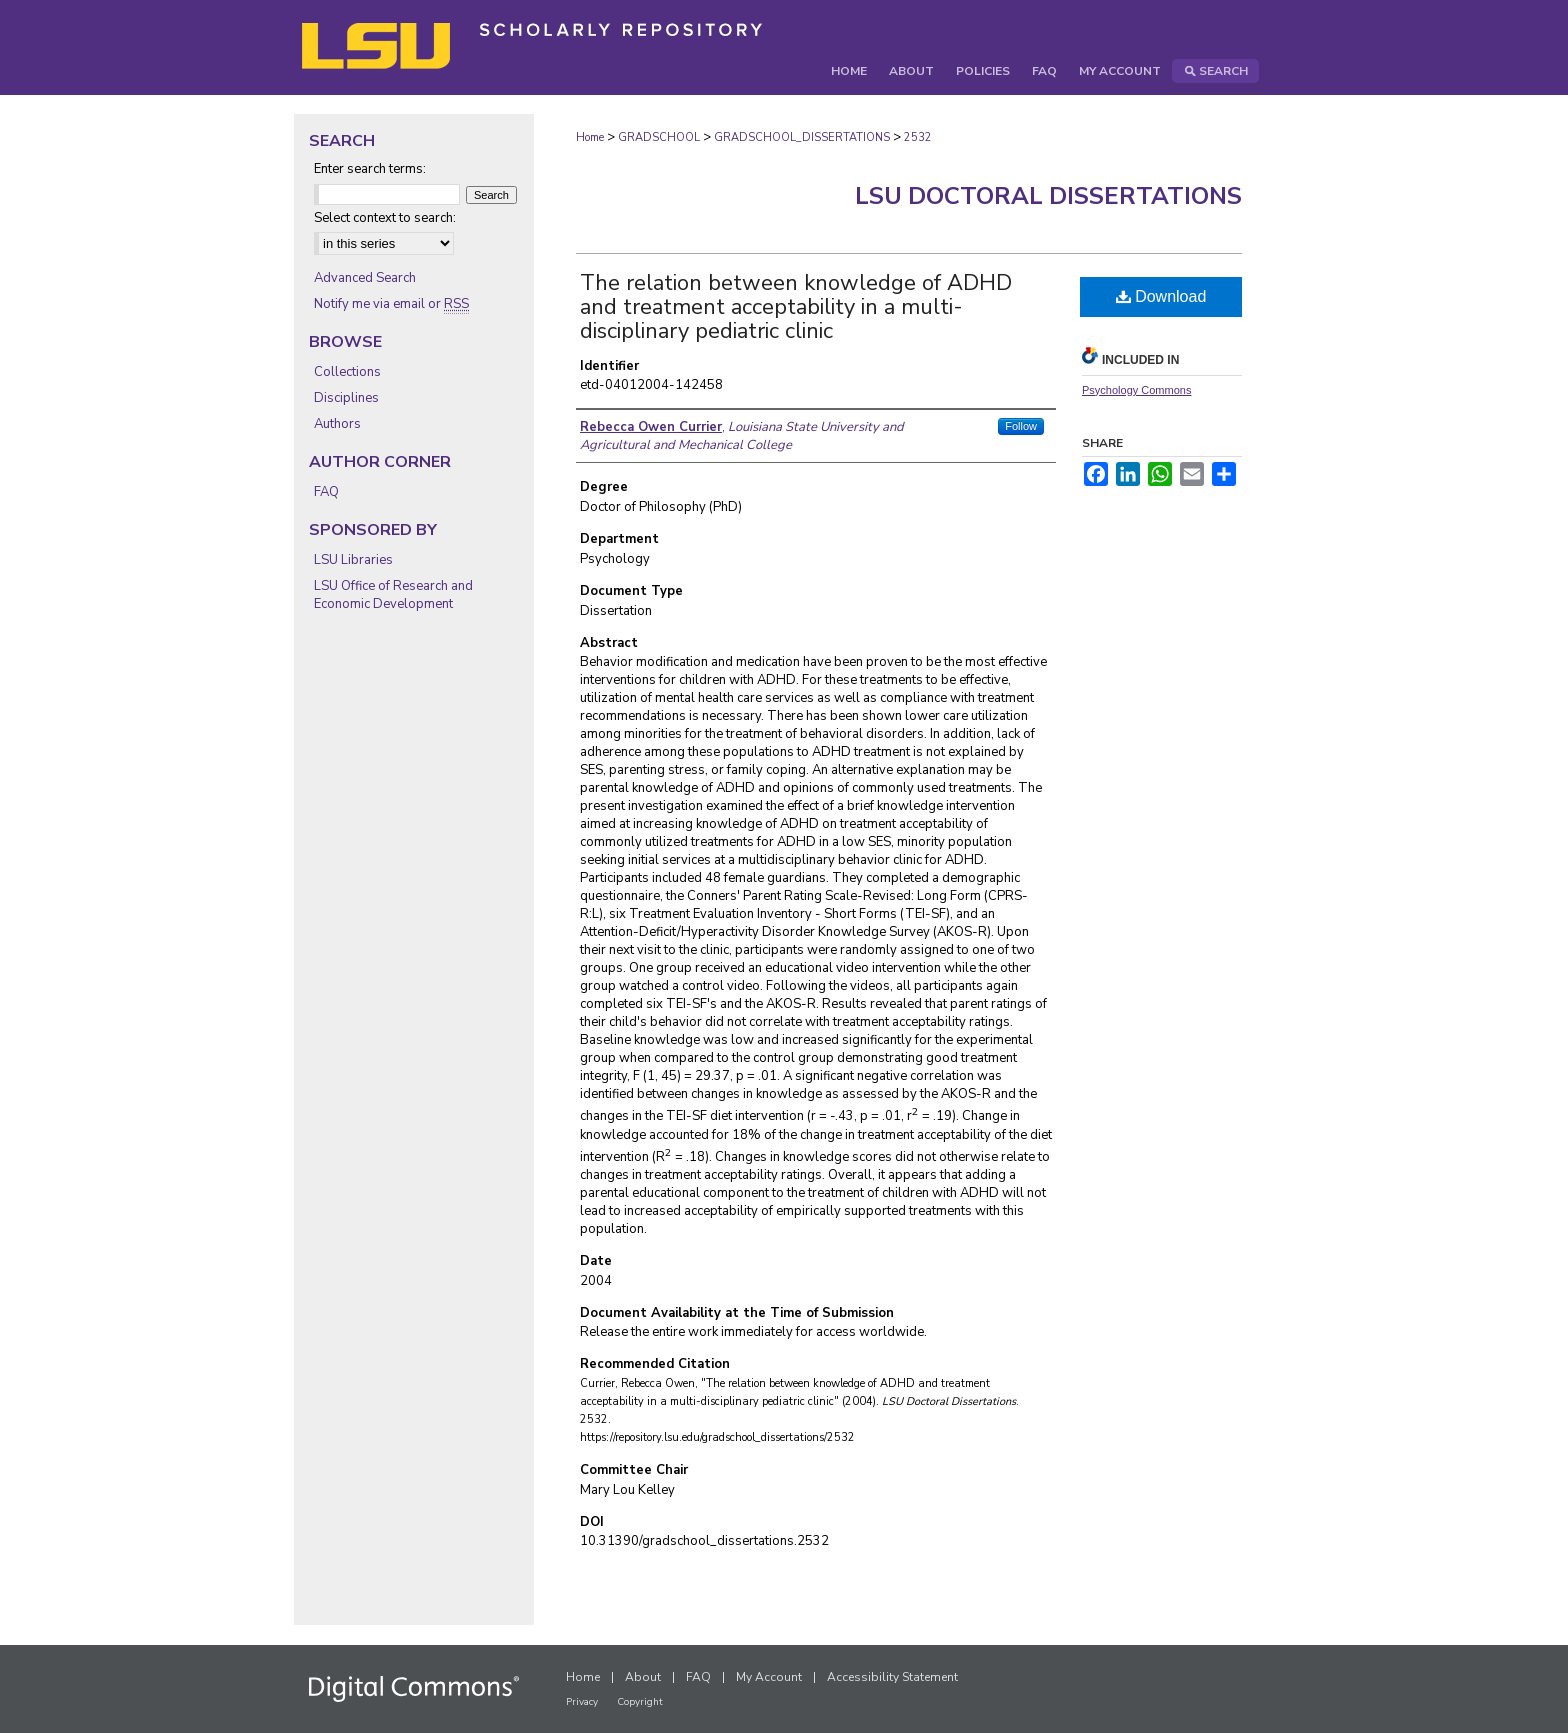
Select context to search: (385, 218)
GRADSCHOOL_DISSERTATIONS (802, 137)
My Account (769, 1677)
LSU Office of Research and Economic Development (393, 595)
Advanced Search (365, 278)
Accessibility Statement (892, 1677)
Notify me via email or (391, 304)
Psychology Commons (1136, 390)
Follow (1021, 426)
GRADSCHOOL (659, 137)
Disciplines (346, 398)
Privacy (582, 1702)
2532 (918, 137)
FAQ (326, 492)
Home (590, 137)
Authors (337, 424)
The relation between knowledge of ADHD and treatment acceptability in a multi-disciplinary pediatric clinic (796, 307)
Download (1161, 296)
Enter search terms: (370, 169)
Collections (347, 372)
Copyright (640, 1702)
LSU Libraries (353, 560)
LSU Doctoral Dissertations (1048, 196)
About (643, 1677)
